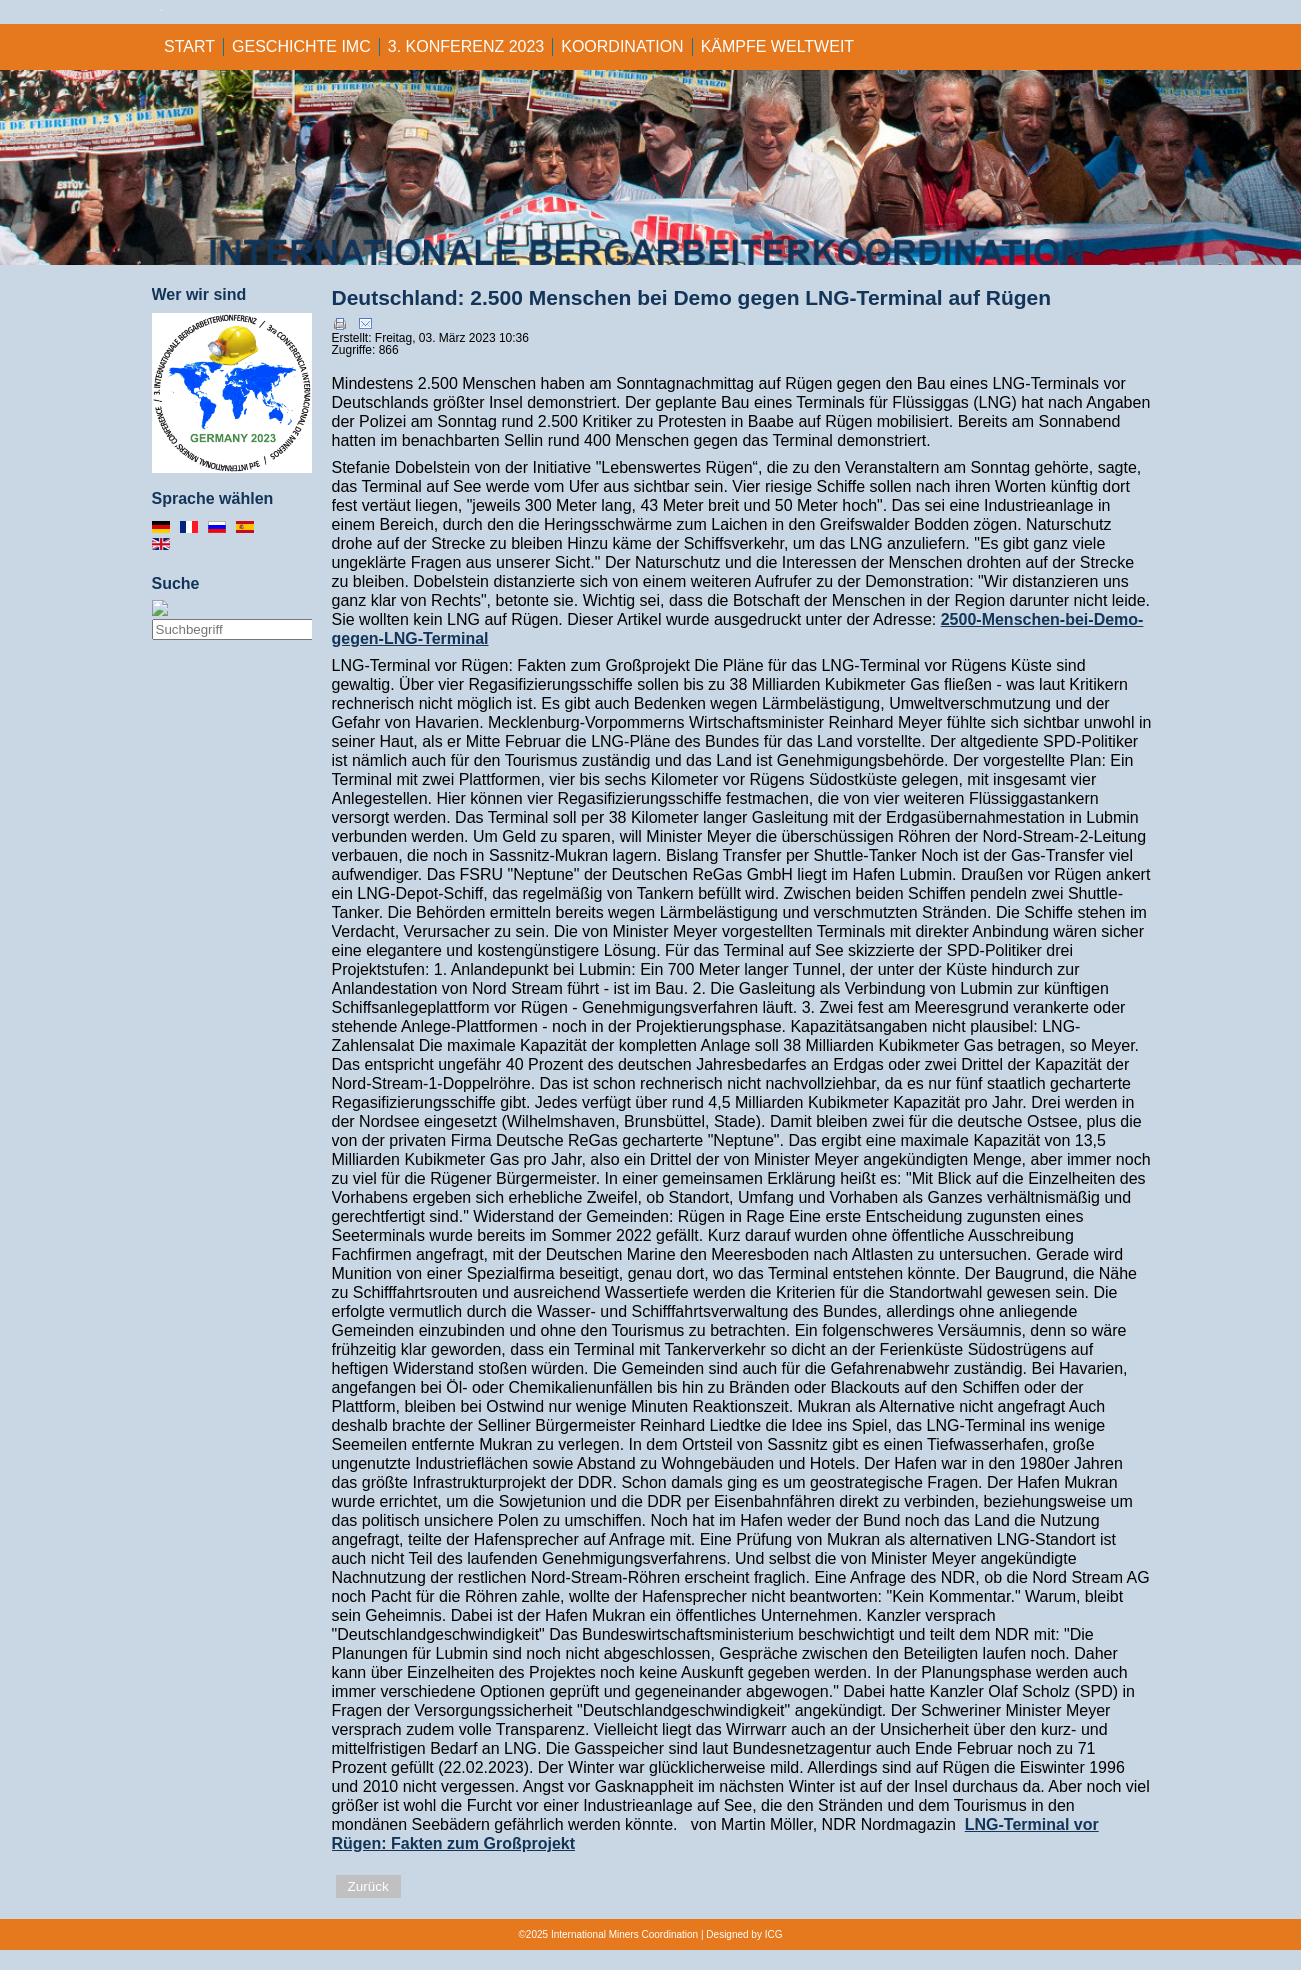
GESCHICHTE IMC (301, 46)
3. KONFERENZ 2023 (466, 46)
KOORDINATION (622, 46)
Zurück (368, 1886)
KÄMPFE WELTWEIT (777, 46)
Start (189, 46)
